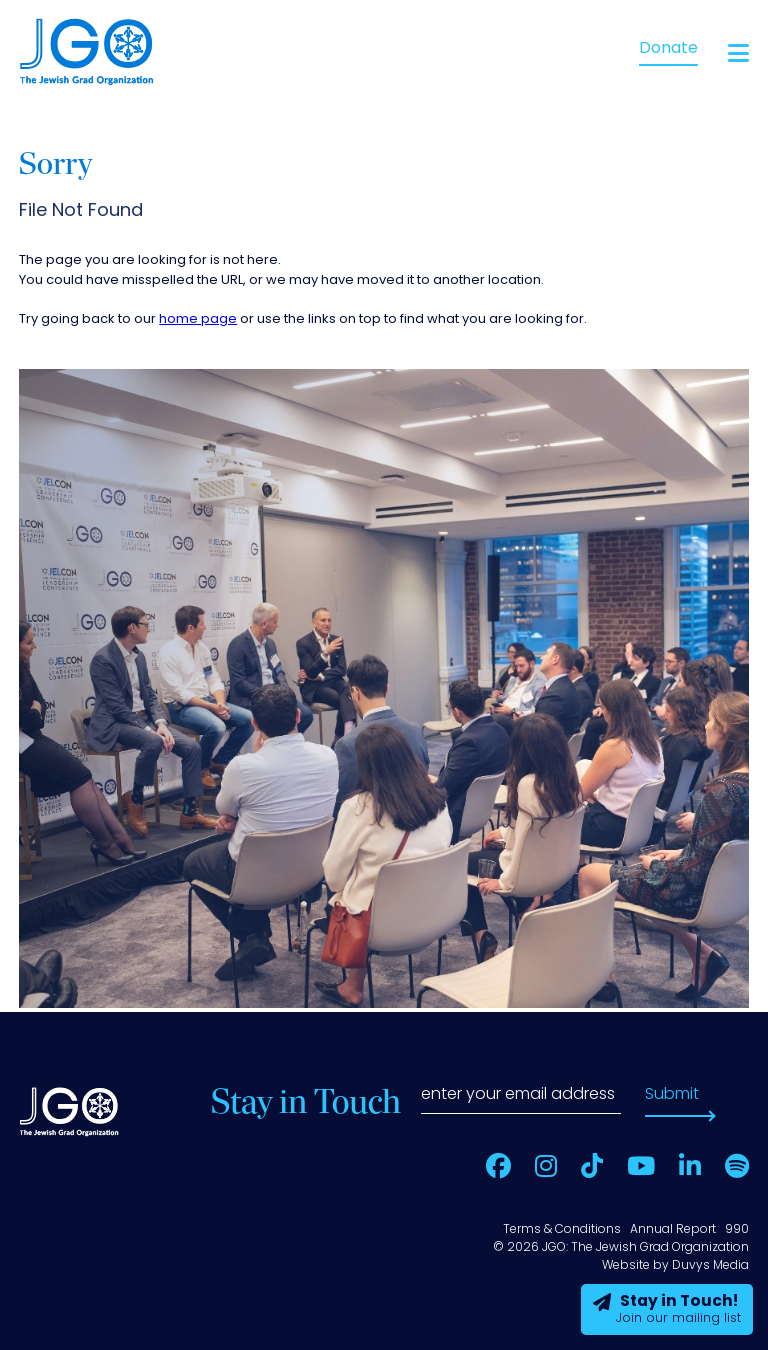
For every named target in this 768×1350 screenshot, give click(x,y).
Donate (668, 49)
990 (737, 1230)
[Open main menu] (738, 53)
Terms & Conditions (562, 1230)
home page (198, 319)
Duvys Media (710, 1266)
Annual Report (673, 1230)
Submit (672, 1095)
